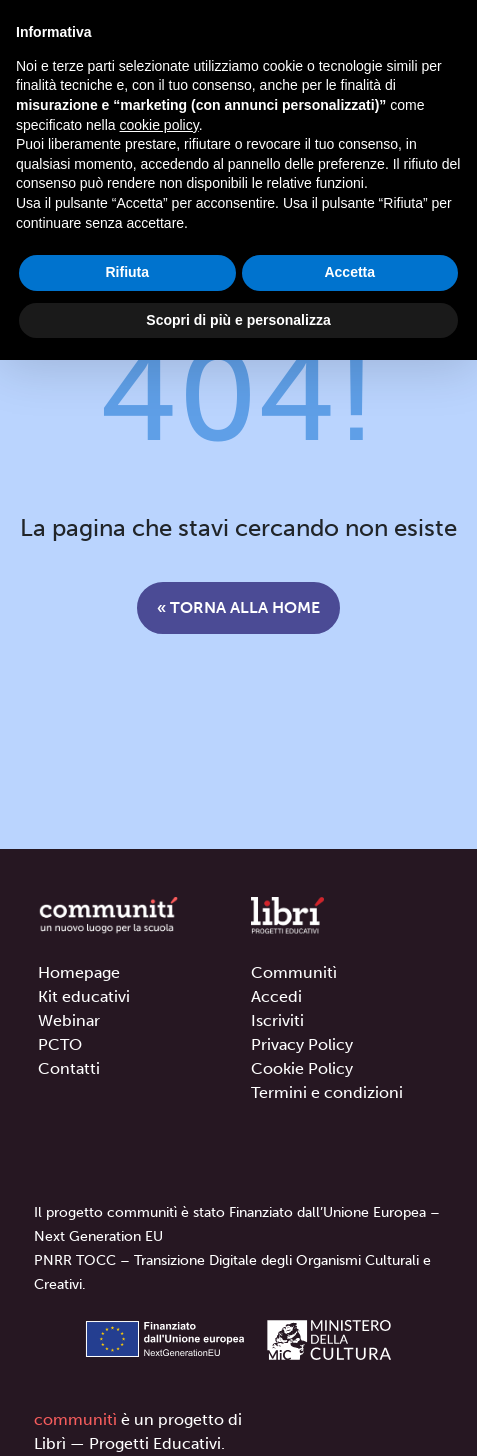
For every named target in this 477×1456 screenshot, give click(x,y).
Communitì (294, 972)
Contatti (69, 1068)
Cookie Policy (302, 1068)
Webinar (69, 1020)
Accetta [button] (349, 272)
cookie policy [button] (159, 125)
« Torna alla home (238, 607)
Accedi (276, 996)
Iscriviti (277, 1020)
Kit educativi (84, 996)
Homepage (79, 972)
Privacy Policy (302, 1044)
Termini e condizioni (327, 1092)
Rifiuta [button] (127, 272)
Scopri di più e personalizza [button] (238, 320)
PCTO (60, 1044)
